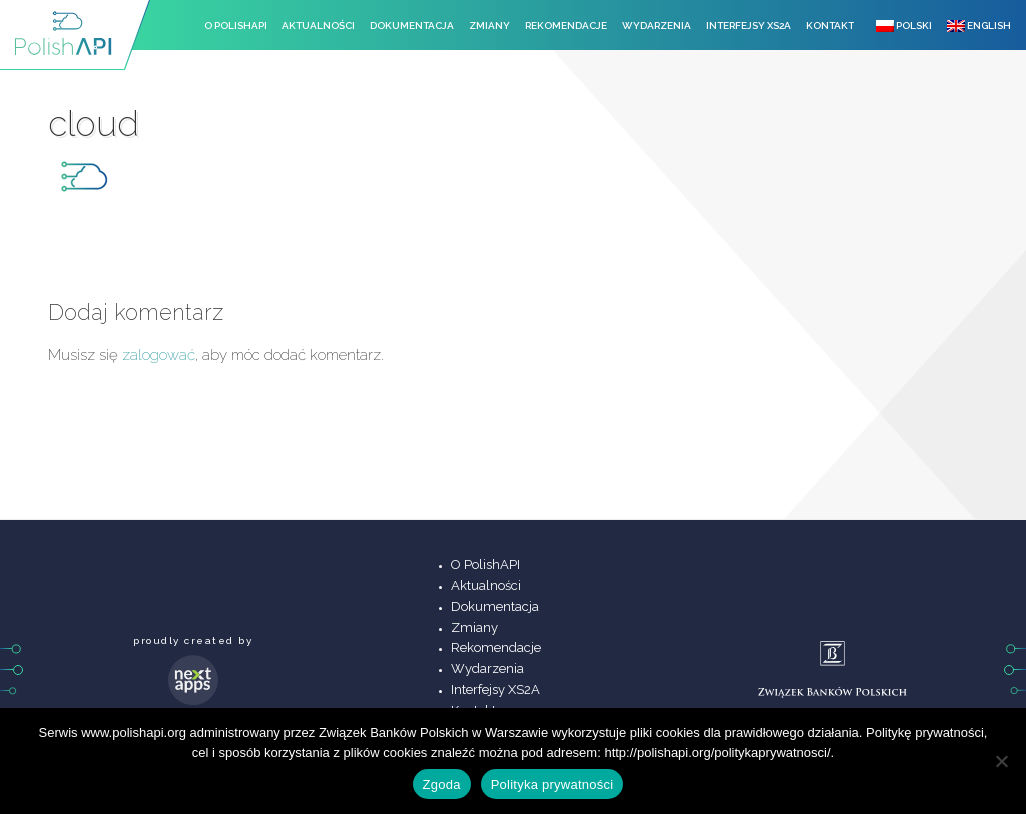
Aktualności (318, 25)
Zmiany (489, 25)
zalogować (158, 355)
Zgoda (442, 784)
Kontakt (830, 25)
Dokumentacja (412, 25)
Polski (904, 26)
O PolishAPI (235, 25)
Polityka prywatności (552, 784)
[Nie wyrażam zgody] (1001, 761)
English (979, 26)
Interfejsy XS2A (748, 25)
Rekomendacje (566, 25)
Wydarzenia (656, 25)
